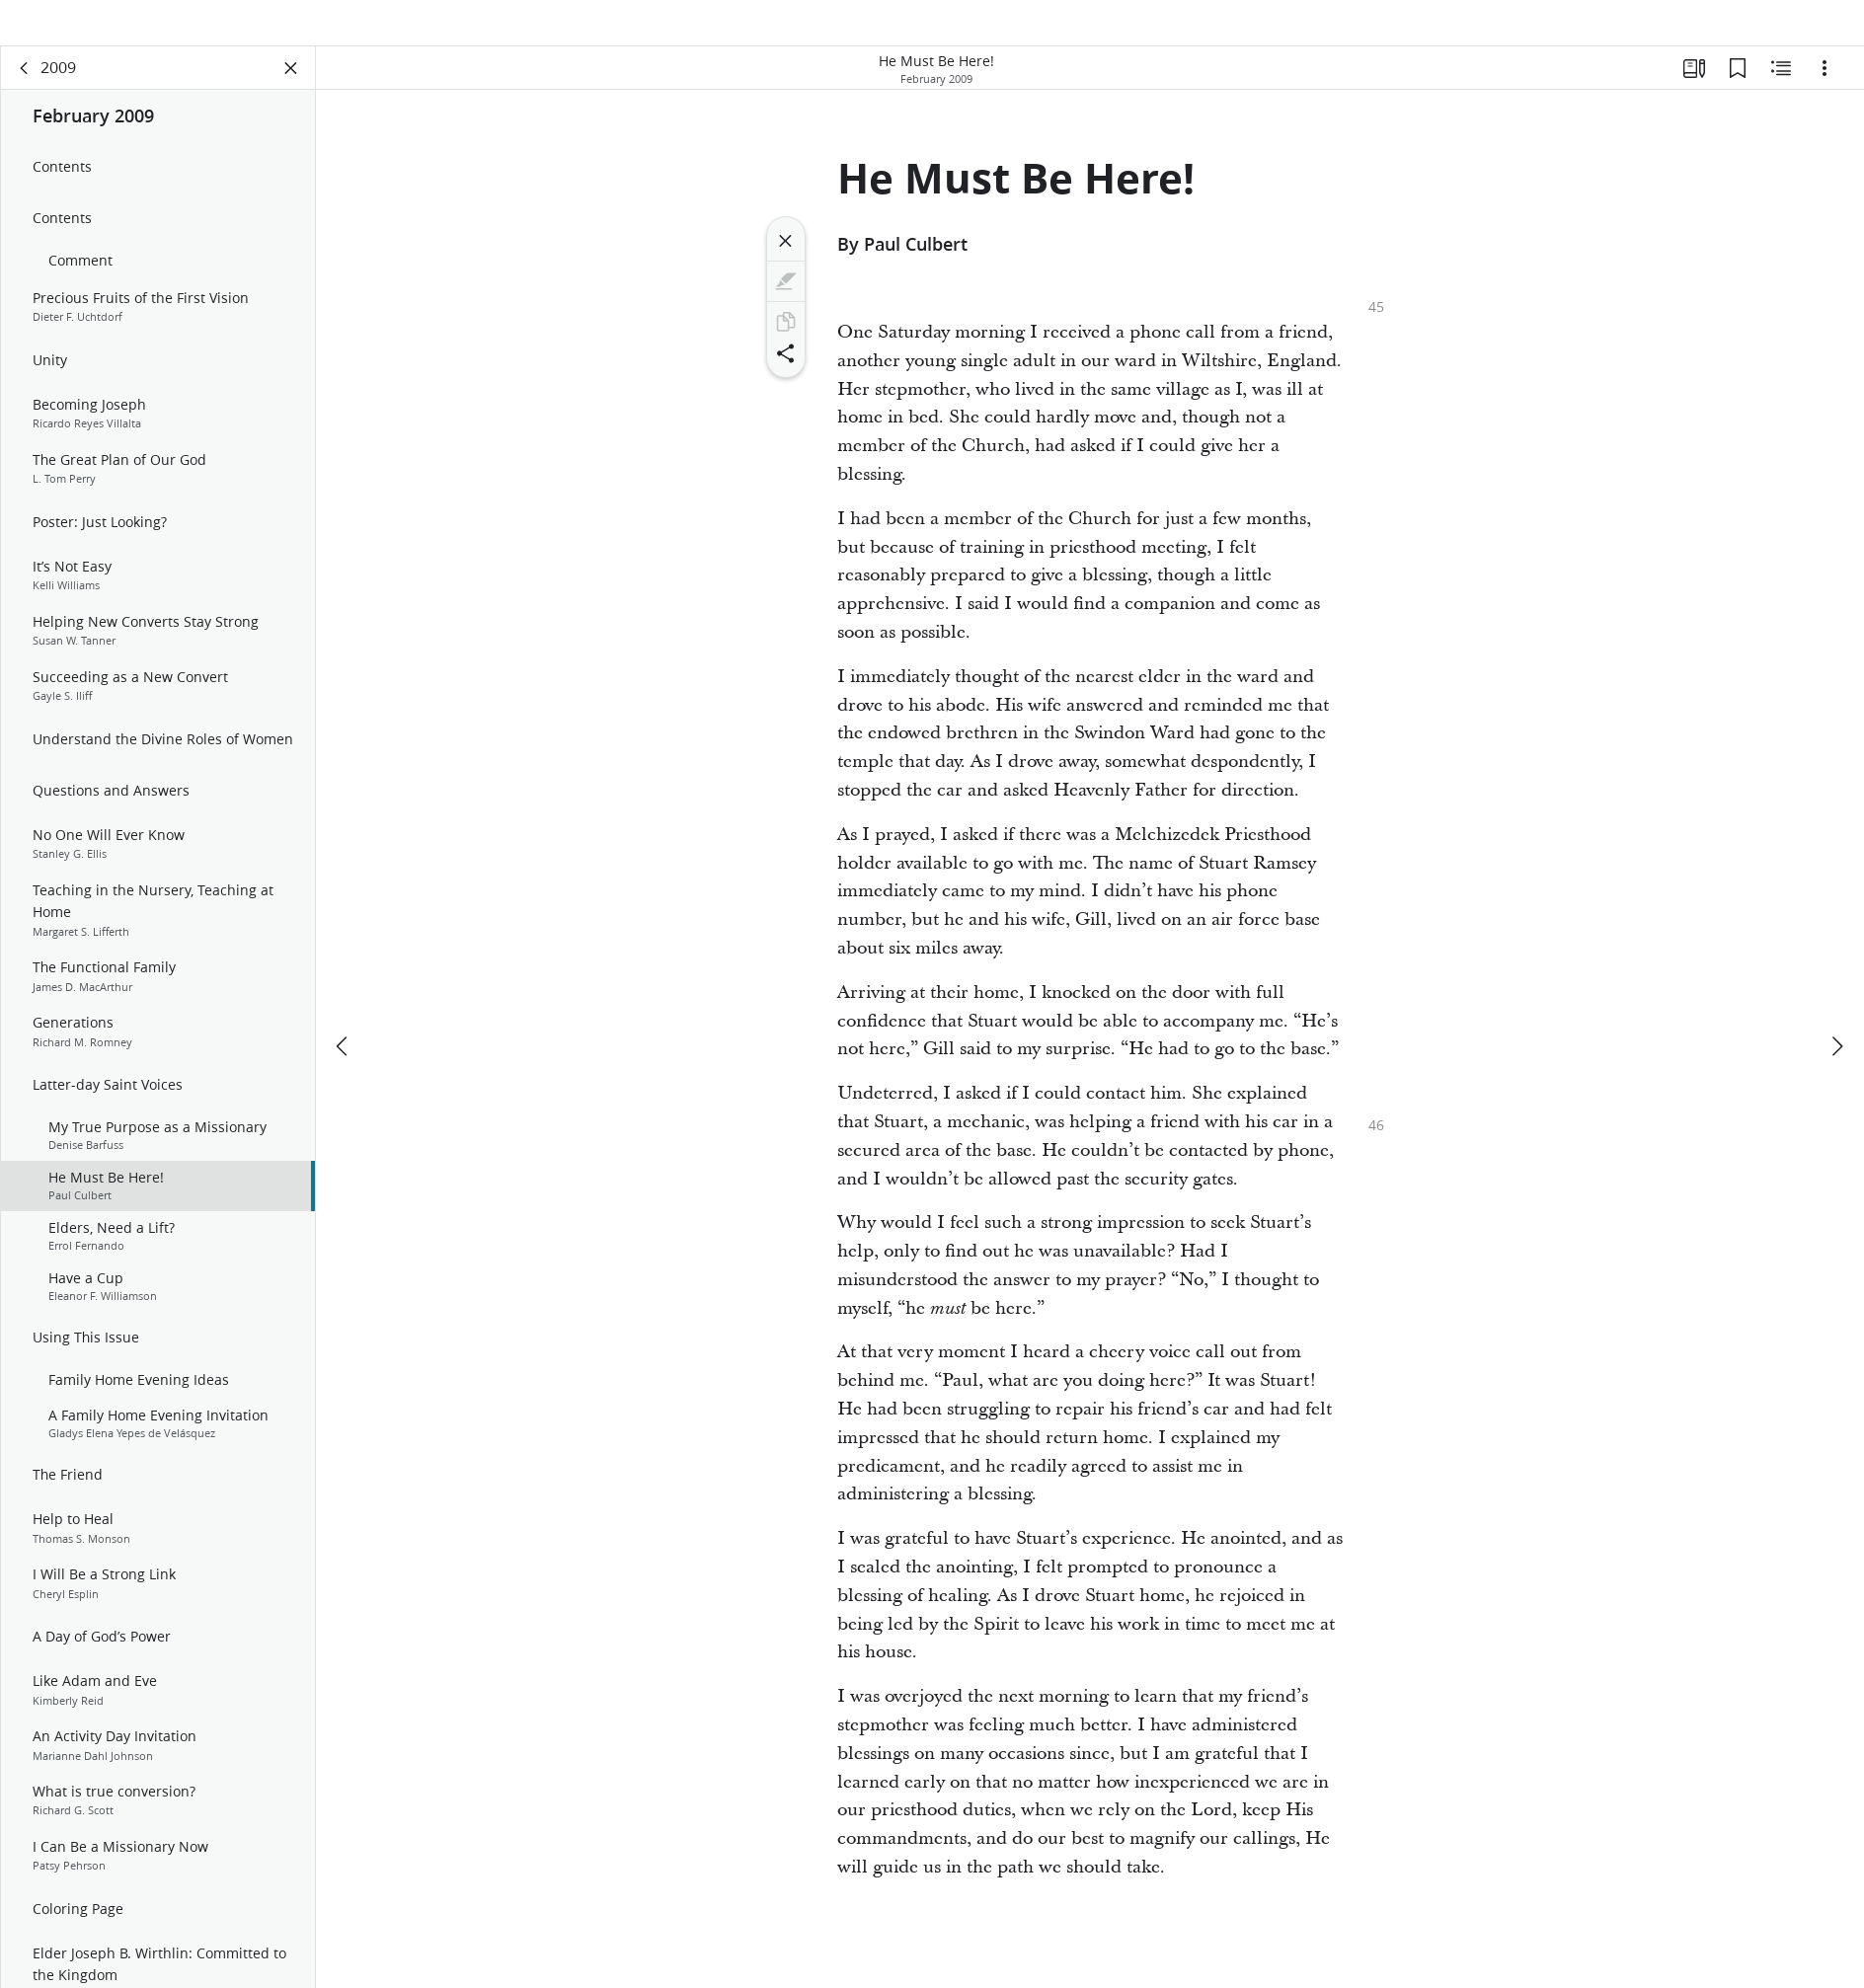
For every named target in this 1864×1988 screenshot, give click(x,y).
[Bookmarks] (1737, 94)
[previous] (343, 1013)
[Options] (1824, 94)
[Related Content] (1781, 94)
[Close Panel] (291, 95)
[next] (1836, 1013)
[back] (24, 95)
